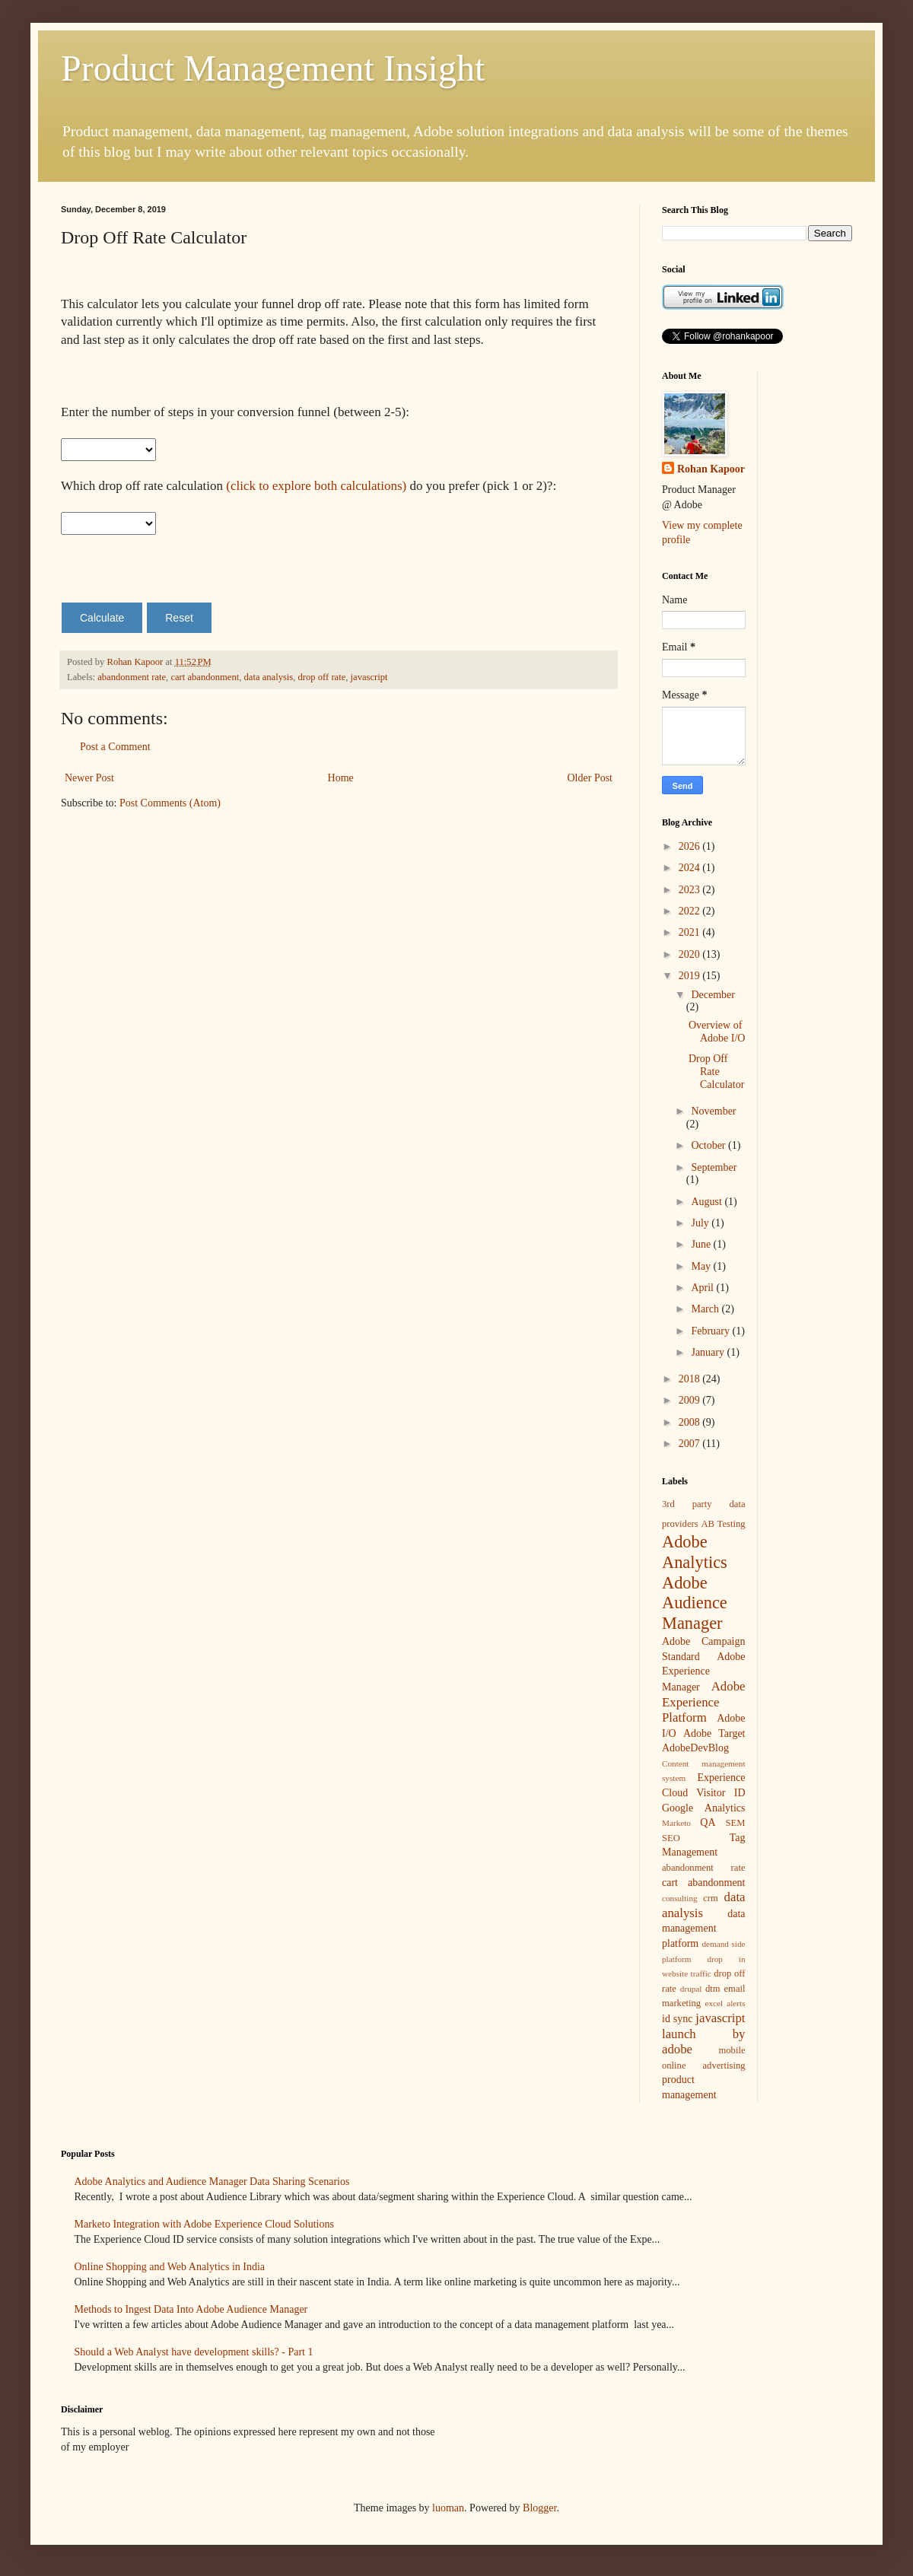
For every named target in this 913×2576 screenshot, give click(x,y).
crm (710, 1898)
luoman (448, 2508)
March (706, 1309)
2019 (691, 975)
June (702, 1244)
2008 (691, 1422)
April (703, 1287)
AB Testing (723, 1524)
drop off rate (322, 677)
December (713, 994)
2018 (691, 1379)
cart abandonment (204, 677)
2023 (691, 889)
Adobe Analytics (694, 1552)
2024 (691, 867)
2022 (691, 911)
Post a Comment (115, 746)
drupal (691, 1988)
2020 (691, 954)
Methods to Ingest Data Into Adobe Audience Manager (191, 2309)
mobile (732, 2050)
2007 (691, 1443)
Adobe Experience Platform (704, 1702)
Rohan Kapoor (711, 469)
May (702, 1266)
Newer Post (89, 778)
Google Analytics (704, 1808)
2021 (691, 932)
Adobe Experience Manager (704, 1672)
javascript (369, 677)
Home (341, 778)
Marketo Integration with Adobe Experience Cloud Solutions (204, 2224)
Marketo (676, 1822)
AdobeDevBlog (695, 1748)
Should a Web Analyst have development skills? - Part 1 (194, 2352)
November (713, 1111)
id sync (677, 2018)
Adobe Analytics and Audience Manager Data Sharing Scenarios (212, 2181)
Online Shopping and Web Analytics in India (170, 2266)
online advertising (704, 2065)
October (709, 1145)
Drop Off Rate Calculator (716, 1071)
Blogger (539, 2508)
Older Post (590, 778)
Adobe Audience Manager (694, 1603)
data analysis (269, 677)
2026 (691, 846)
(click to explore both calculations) (316, 486)
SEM (736, 1823)
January (709, 1352)
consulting (680, 1898)
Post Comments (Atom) (170, 803)
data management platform (704, 1928)
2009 (691, 1400)
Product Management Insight (273, 68)
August (707, 1201)
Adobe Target (714, 1733)
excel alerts (725, 2003)
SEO (671, 1838)
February (711, 1331)
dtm (713, 1988)
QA (707, 1822)
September (713, 1167)
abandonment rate (131, 677)
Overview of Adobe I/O (717, 1031)
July (701, 1223)
